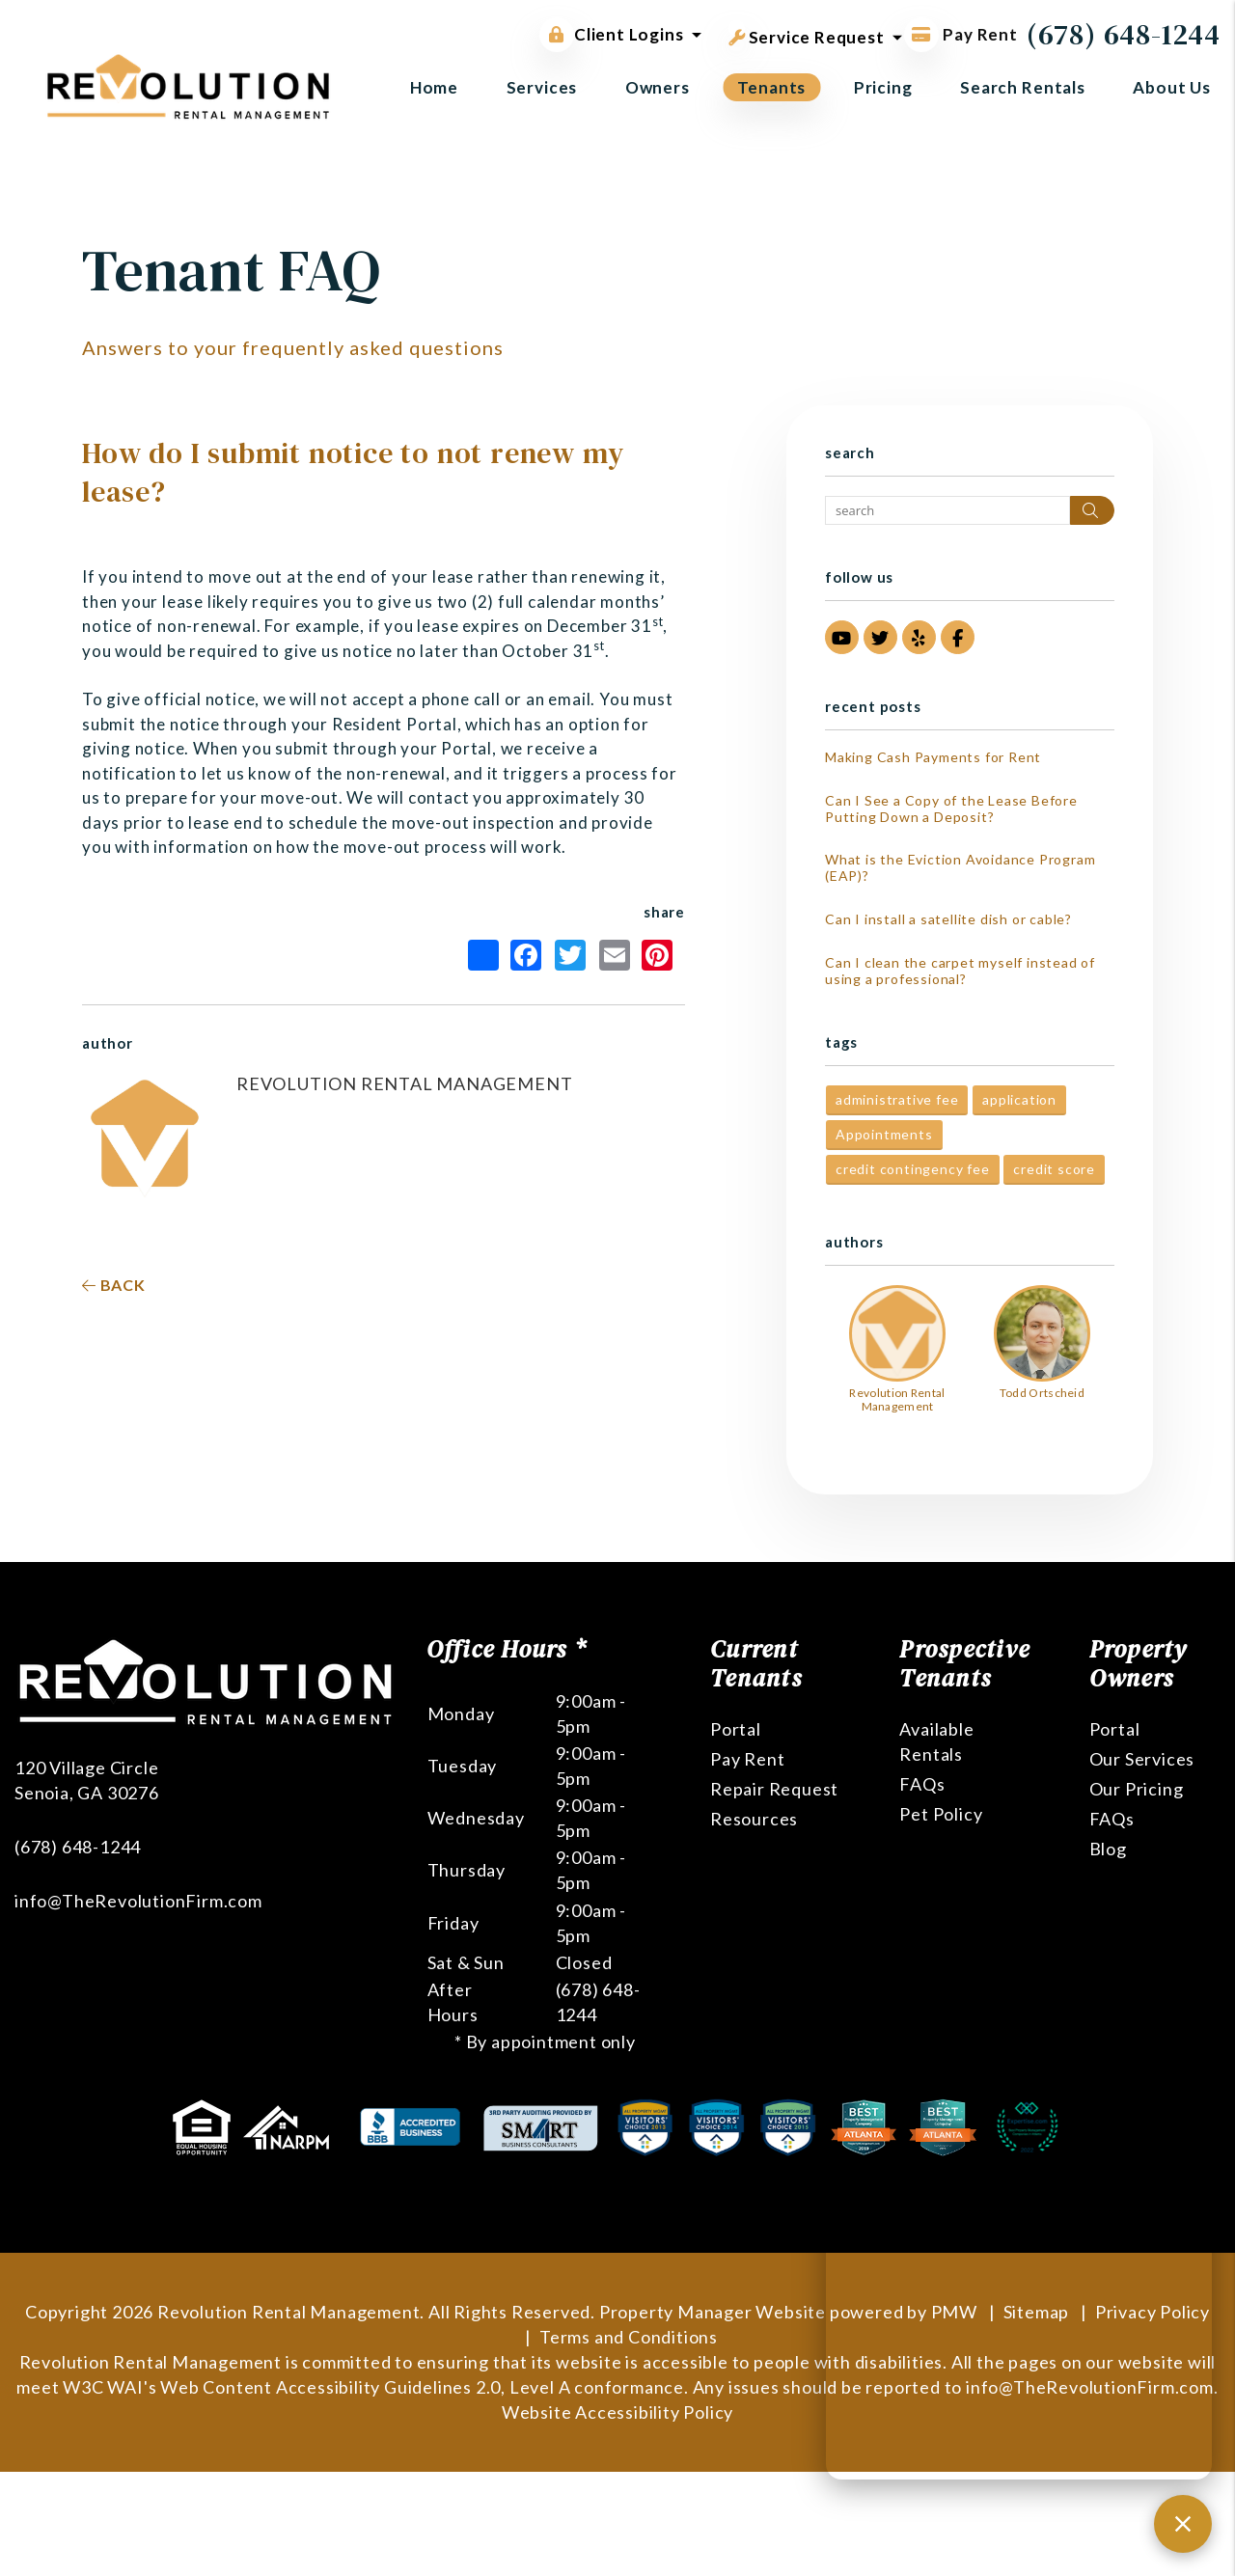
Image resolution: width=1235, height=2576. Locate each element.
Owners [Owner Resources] (657, 87)
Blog (1108, 1848)
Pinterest (657, 955)
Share (483, 955)
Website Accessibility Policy (617, 2412)
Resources (754, 1818)
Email (614, 955)
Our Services (1142, 1758)
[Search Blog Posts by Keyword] (947, 510)
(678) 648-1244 (1124, 34)
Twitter (570, 955)
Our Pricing (1136, 1788)
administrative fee (897, 1099)
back (114, 1284)
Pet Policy (940, 1813)
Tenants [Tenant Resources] (771, 87)
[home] (188, 84)
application (1019, 1099)
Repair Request (774, 1788)
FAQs (922, 1784)
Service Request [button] (806, 33)
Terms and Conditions (628, 2336)
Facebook (525, 955)
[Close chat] (1183, 2524)
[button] (842, 637)
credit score (1054, 1169)
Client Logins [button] (611, 34)
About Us (1172, 87)
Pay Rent (747, 1758)
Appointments (884, 1134)
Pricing (883, 87)
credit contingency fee (913, 1169)
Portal (735, 1729)
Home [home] (434, 87)
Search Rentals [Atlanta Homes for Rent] (1022, 87)
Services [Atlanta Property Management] (542, 87)
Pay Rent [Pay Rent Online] (961, 34)
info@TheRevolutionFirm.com (138, 1900)
